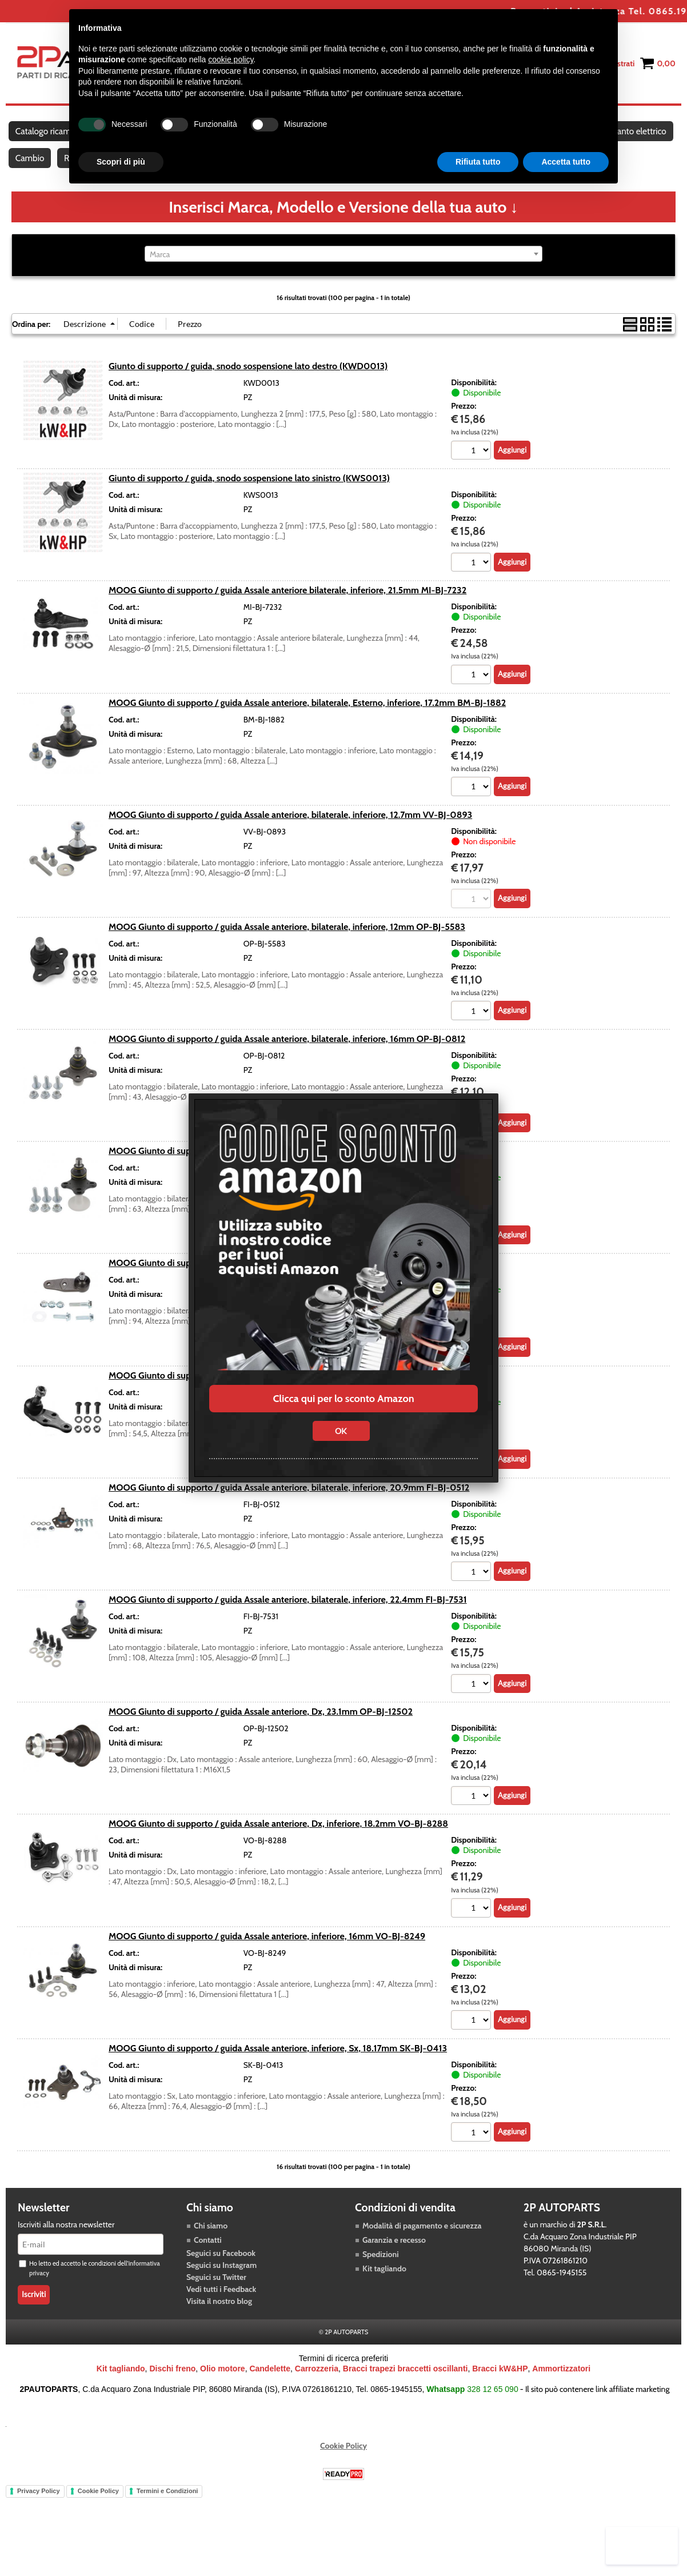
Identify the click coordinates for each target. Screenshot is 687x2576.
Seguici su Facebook (220, 2274)
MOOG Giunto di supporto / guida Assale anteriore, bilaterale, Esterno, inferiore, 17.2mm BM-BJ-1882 (307, 721)
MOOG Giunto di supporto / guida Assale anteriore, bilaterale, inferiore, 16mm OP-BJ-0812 (287, 1058)
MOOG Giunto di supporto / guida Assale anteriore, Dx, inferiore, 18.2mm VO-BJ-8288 (278, 1844)
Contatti (208, 2261)
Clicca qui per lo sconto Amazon (343, 1398)
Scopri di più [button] (121, 161)
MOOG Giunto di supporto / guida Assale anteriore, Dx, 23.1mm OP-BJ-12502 (261, 1732)
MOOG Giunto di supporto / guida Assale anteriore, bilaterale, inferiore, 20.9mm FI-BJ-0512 (289, 1507)
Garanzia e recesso (394, 2261)
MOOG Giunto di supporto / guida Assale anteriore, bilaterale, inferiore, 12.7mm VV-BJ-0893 (290, 834)
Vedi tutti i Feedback (221, 2310)
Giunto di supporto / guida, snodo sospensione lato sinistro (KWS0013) (249, 496)
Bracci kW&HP (500, 2389)
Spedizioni (380, 2275)
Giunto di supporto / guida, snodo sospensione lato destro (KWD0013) (248, 384)
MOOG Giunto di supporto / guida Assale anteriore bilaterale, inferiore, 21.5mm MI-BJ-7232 (287, 609)
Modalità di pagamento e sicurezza (421, 2247)
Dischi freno (172, 2389)
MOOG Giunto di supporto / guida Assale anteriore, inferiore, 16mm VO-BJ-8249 (267, 1956)
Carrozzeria (316, 2389)
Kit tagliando (384, 2290)
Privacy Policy (38, 2512)
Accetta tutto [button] (565, 161)
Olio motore (222, 2389)
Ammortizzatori (561, 2389)
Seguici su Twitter (216, 2298)
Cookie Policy (343, 2467)
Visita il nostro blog (219, 2322)
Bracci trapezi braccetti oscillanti (405, 2389)
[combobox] (343, 273)
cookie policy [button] (230, 59)
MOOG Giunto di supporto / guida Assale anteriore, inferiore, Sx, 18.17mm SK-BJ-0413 (278, 2069)
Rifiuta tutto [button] (478, 161)
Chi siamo (210, 2247)
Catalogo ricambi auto (56, 136)
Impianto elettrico (49, 172)
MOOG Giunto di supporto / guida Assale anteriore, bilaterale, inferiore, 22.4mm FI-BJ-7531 (288, 1620)
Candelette (269, 2389)
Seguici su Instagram (221, 2286)
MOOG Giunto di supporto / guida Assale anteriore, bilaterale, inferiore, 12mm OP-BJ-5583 (287, 946)
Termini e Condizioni (167, 2512)
